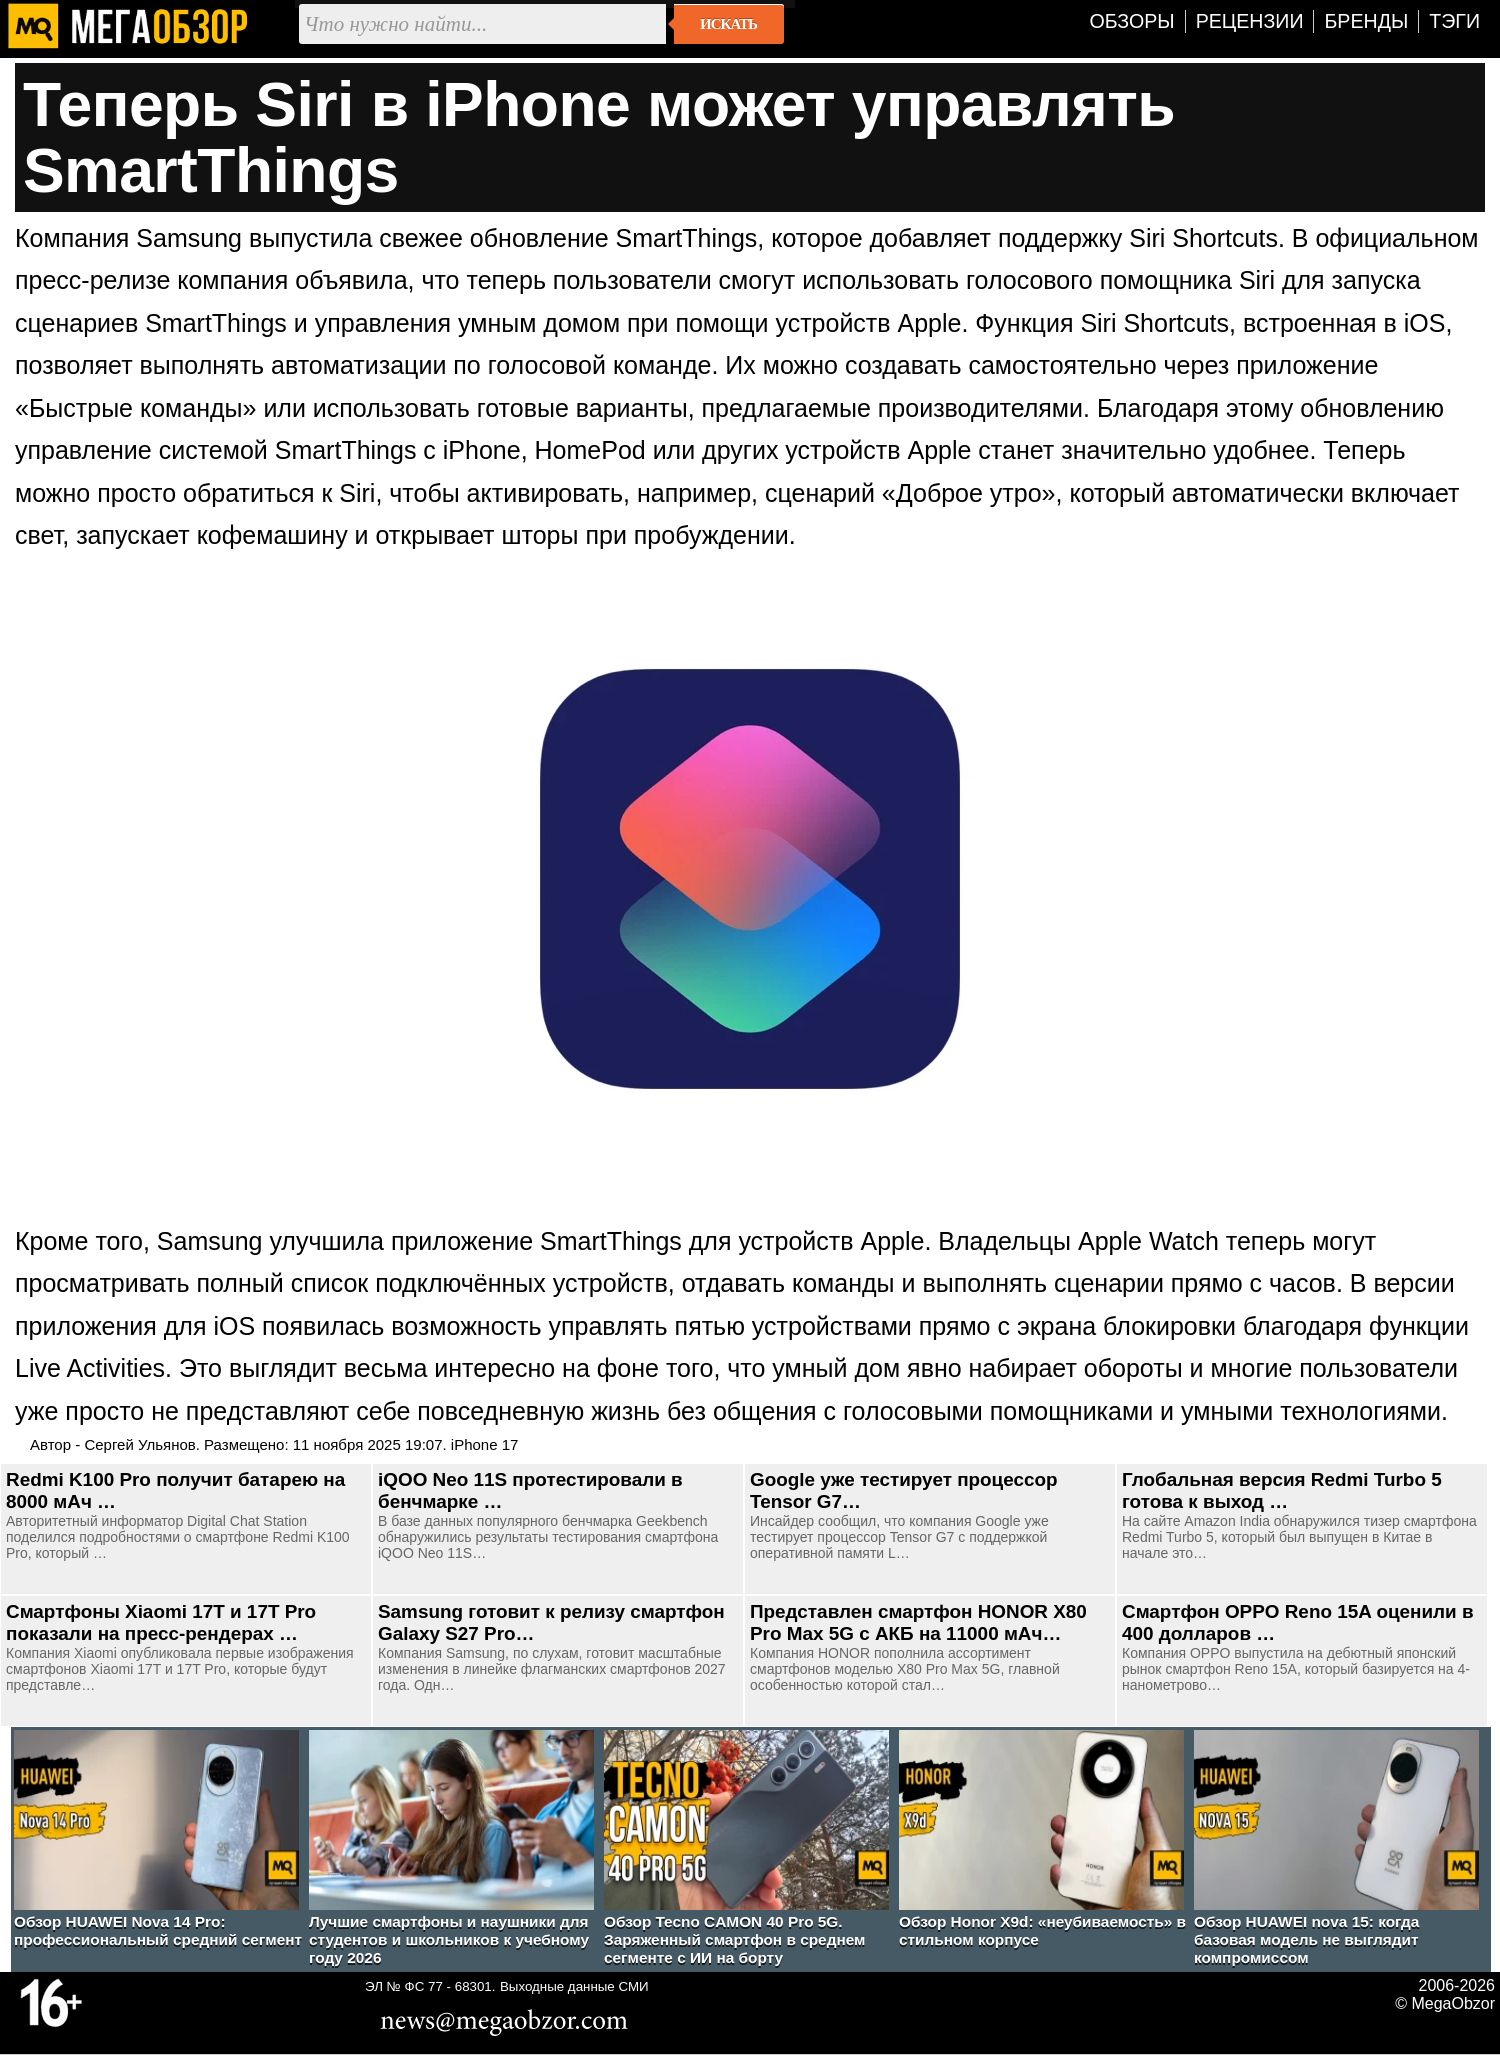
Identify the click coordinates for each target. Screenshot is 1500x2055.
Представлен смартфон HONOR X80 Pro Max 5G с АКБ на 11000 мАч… (918, 1622)
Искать (728, 24)
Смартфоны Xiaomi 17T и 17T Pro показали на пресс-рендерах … (161, 1622)
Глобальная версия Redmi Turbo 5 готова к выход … (1282, 1490)
